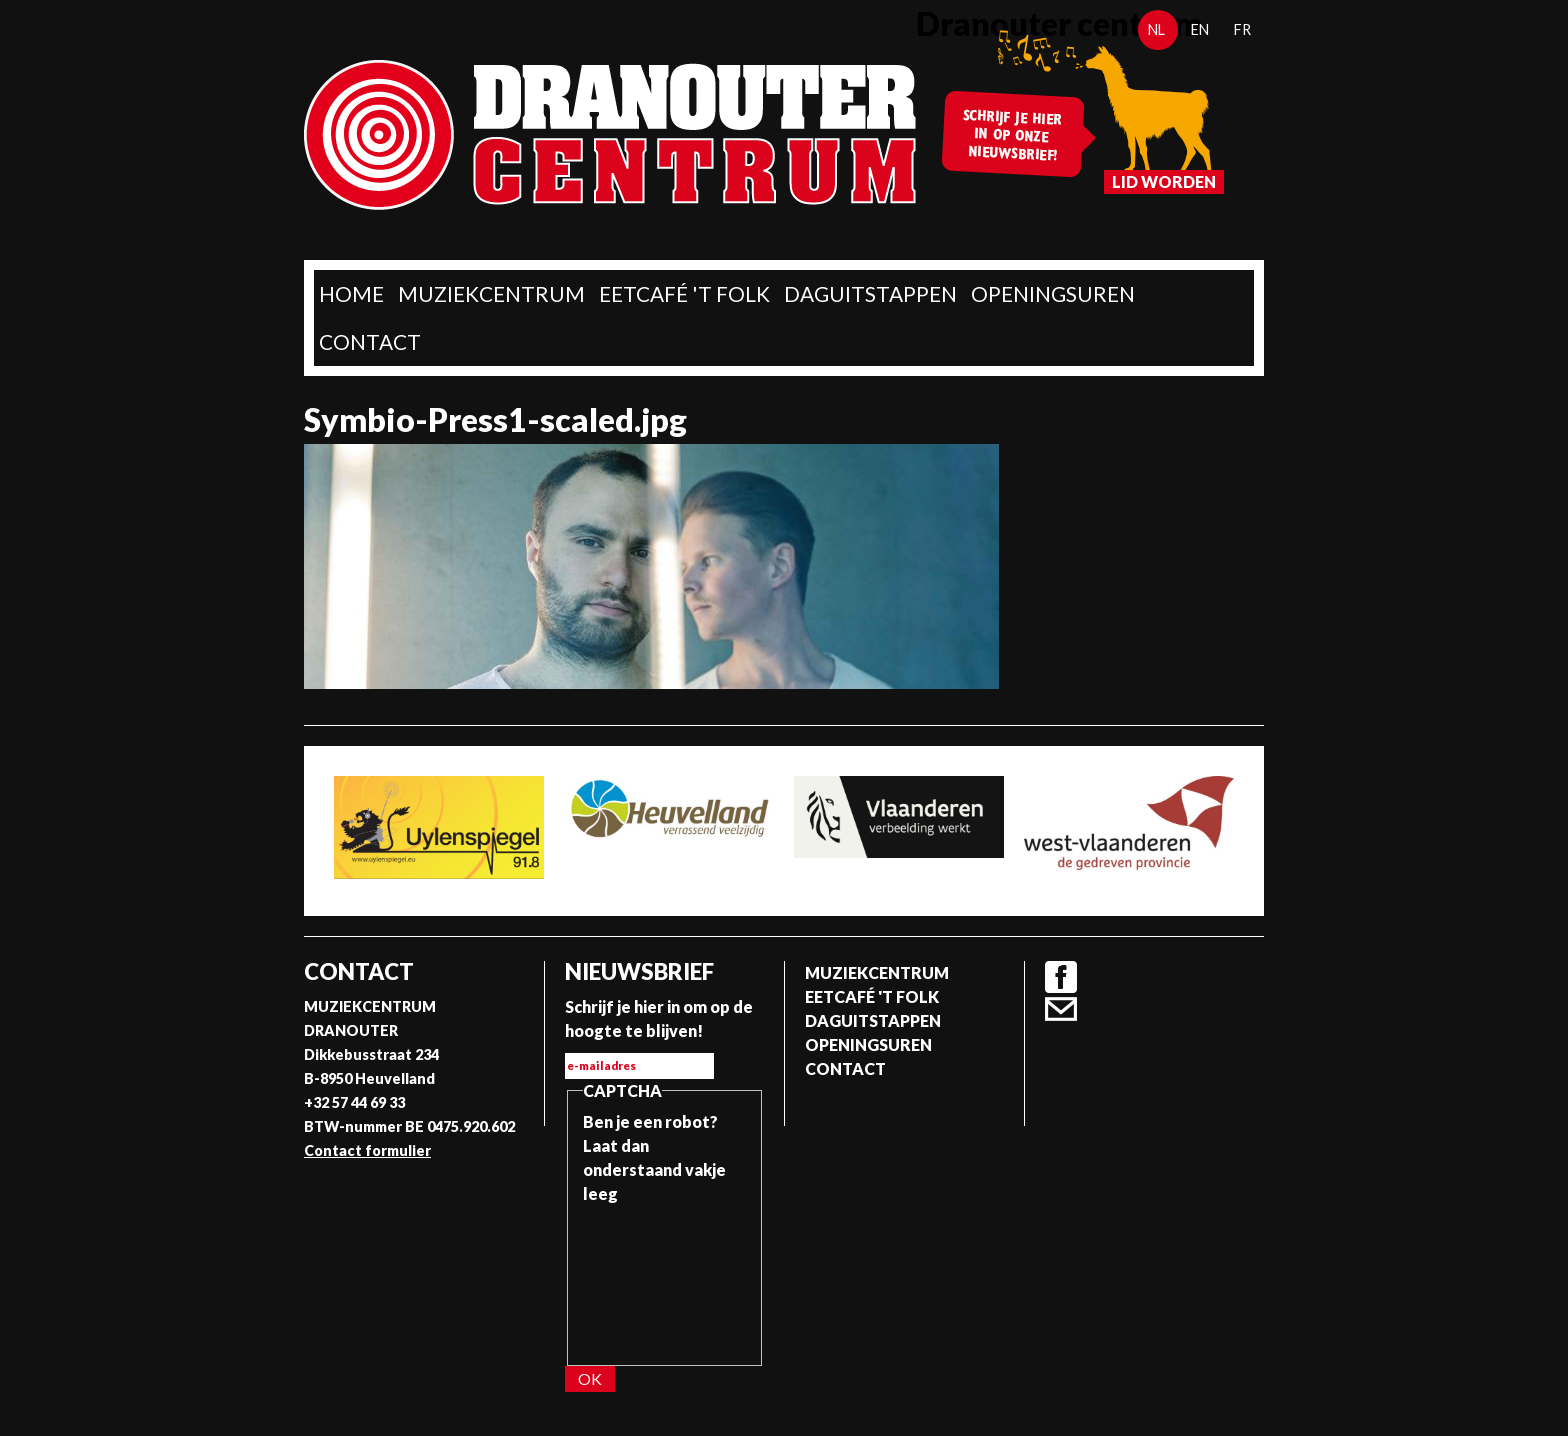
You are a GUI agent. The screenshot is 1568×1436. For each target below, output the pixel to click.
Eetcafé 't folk (684, 293)
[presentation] (665, 1278)
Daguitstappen (870, 293)
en (1200, 29)
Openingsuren (1053, 293)
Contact (370, 341)
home (351, 293)
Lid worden (1164, 181)
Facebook (1061, 977)
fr (1242, 29)
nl (1156, 29)
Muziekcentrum (491, 293)
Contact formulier (367, 1150)
